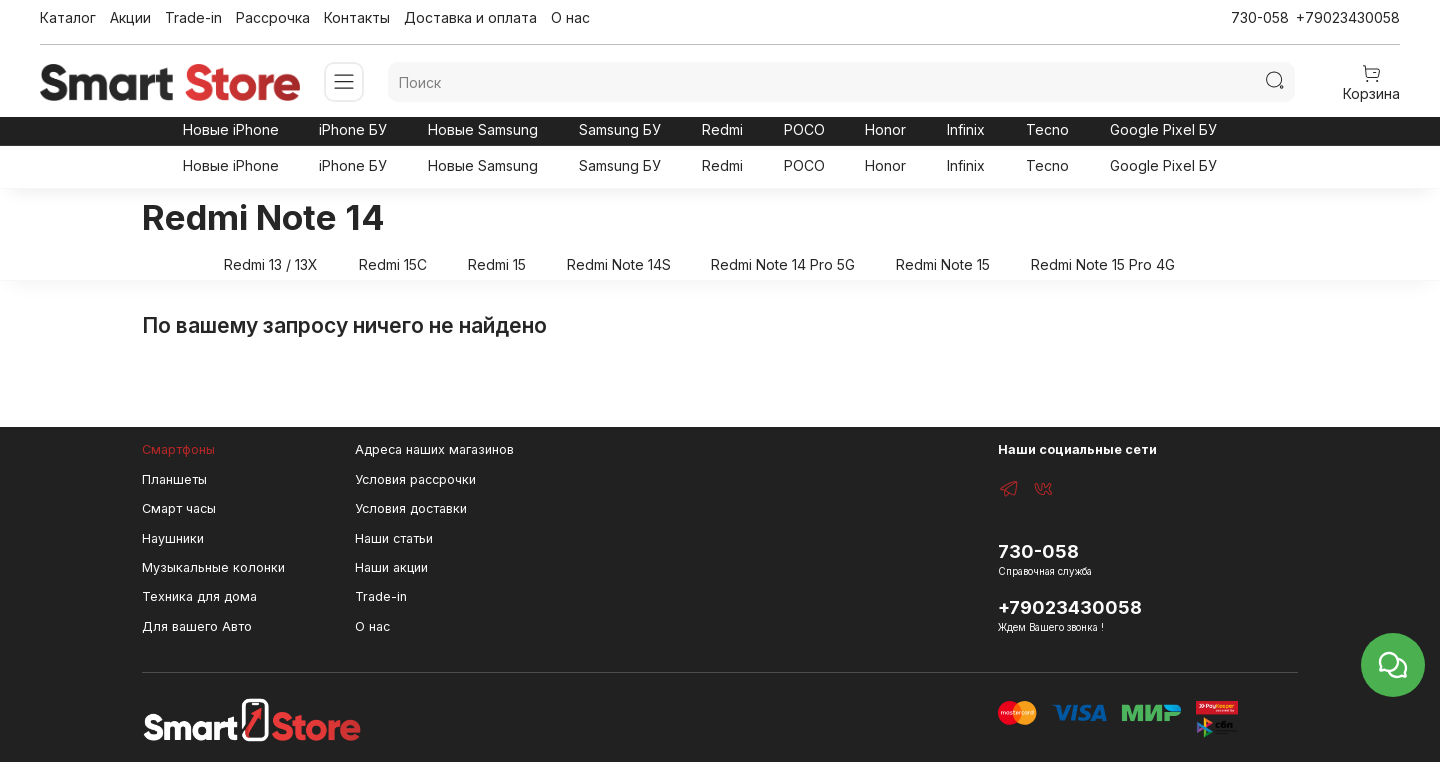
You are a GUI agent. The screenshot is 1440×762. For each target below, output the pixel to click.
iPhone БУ (353, 129)
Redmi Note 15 (943, 264)
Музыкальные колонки (213, 567)
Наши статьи (394, 538)
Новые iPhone (231, 129)
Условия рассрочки (415, 479)
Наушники (173, 538)
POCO (804, 129)
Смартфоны (178, 449)
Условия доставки (411, 508)
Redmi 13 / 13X (271, 264)
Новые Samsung (483, 129)
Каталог (68, 17)
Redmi (722, 129)
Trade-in (193, 17)
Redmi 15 (497, 264)
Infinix (966, 129)
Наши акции (391, 567)
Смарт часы (179, 508)
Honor (885, 129)
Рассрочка (273, 17)
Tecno (1047, 129)
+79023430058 (1348, 17)
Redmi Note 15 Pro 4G (1103, 264)
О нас (570, 17)
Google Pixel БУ (1163, 129)
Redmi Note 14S (619, 264)
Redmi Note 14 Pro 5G (783, 264)
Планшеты (174, 479)
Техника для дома (199, 596)
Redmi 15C (393, 264)
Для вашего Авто (197, 626)
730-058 (1260, 17)
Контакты (357, 17)
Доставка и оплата (470, 17)
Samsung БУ (620, 129)
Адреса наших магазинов (434, 449)
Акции (130, 17)
